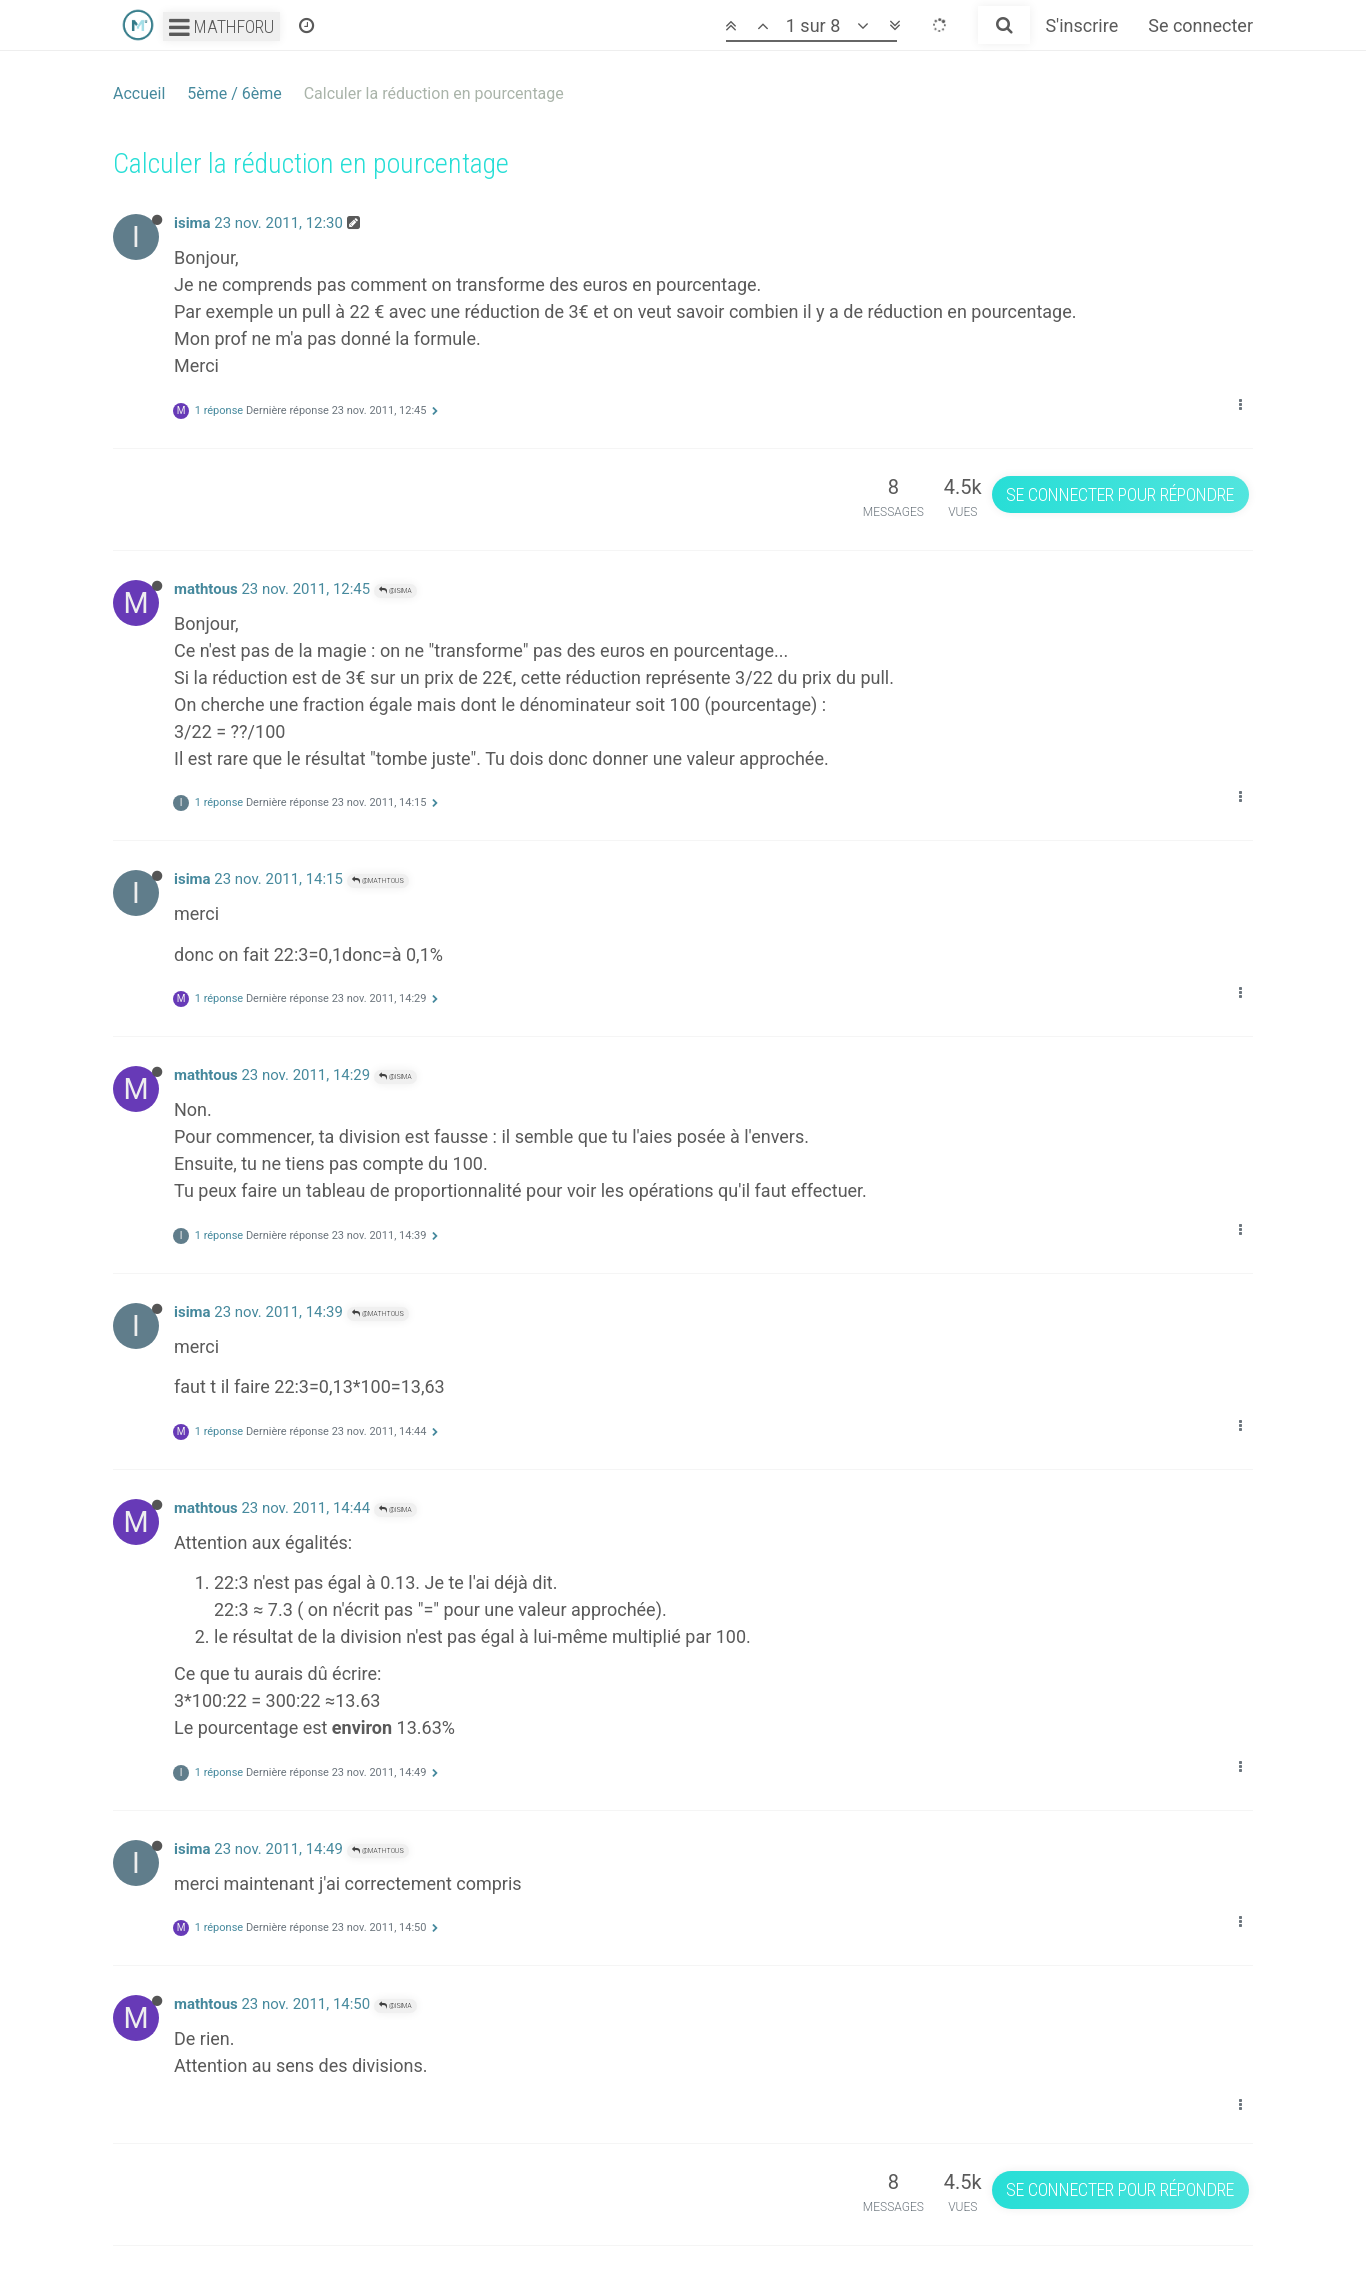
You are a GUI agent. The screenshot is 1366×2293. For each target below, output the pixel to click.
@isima (395, 590)
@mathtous (378, 880)
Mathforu (221, 26)
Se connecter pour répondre (1120, 494)
